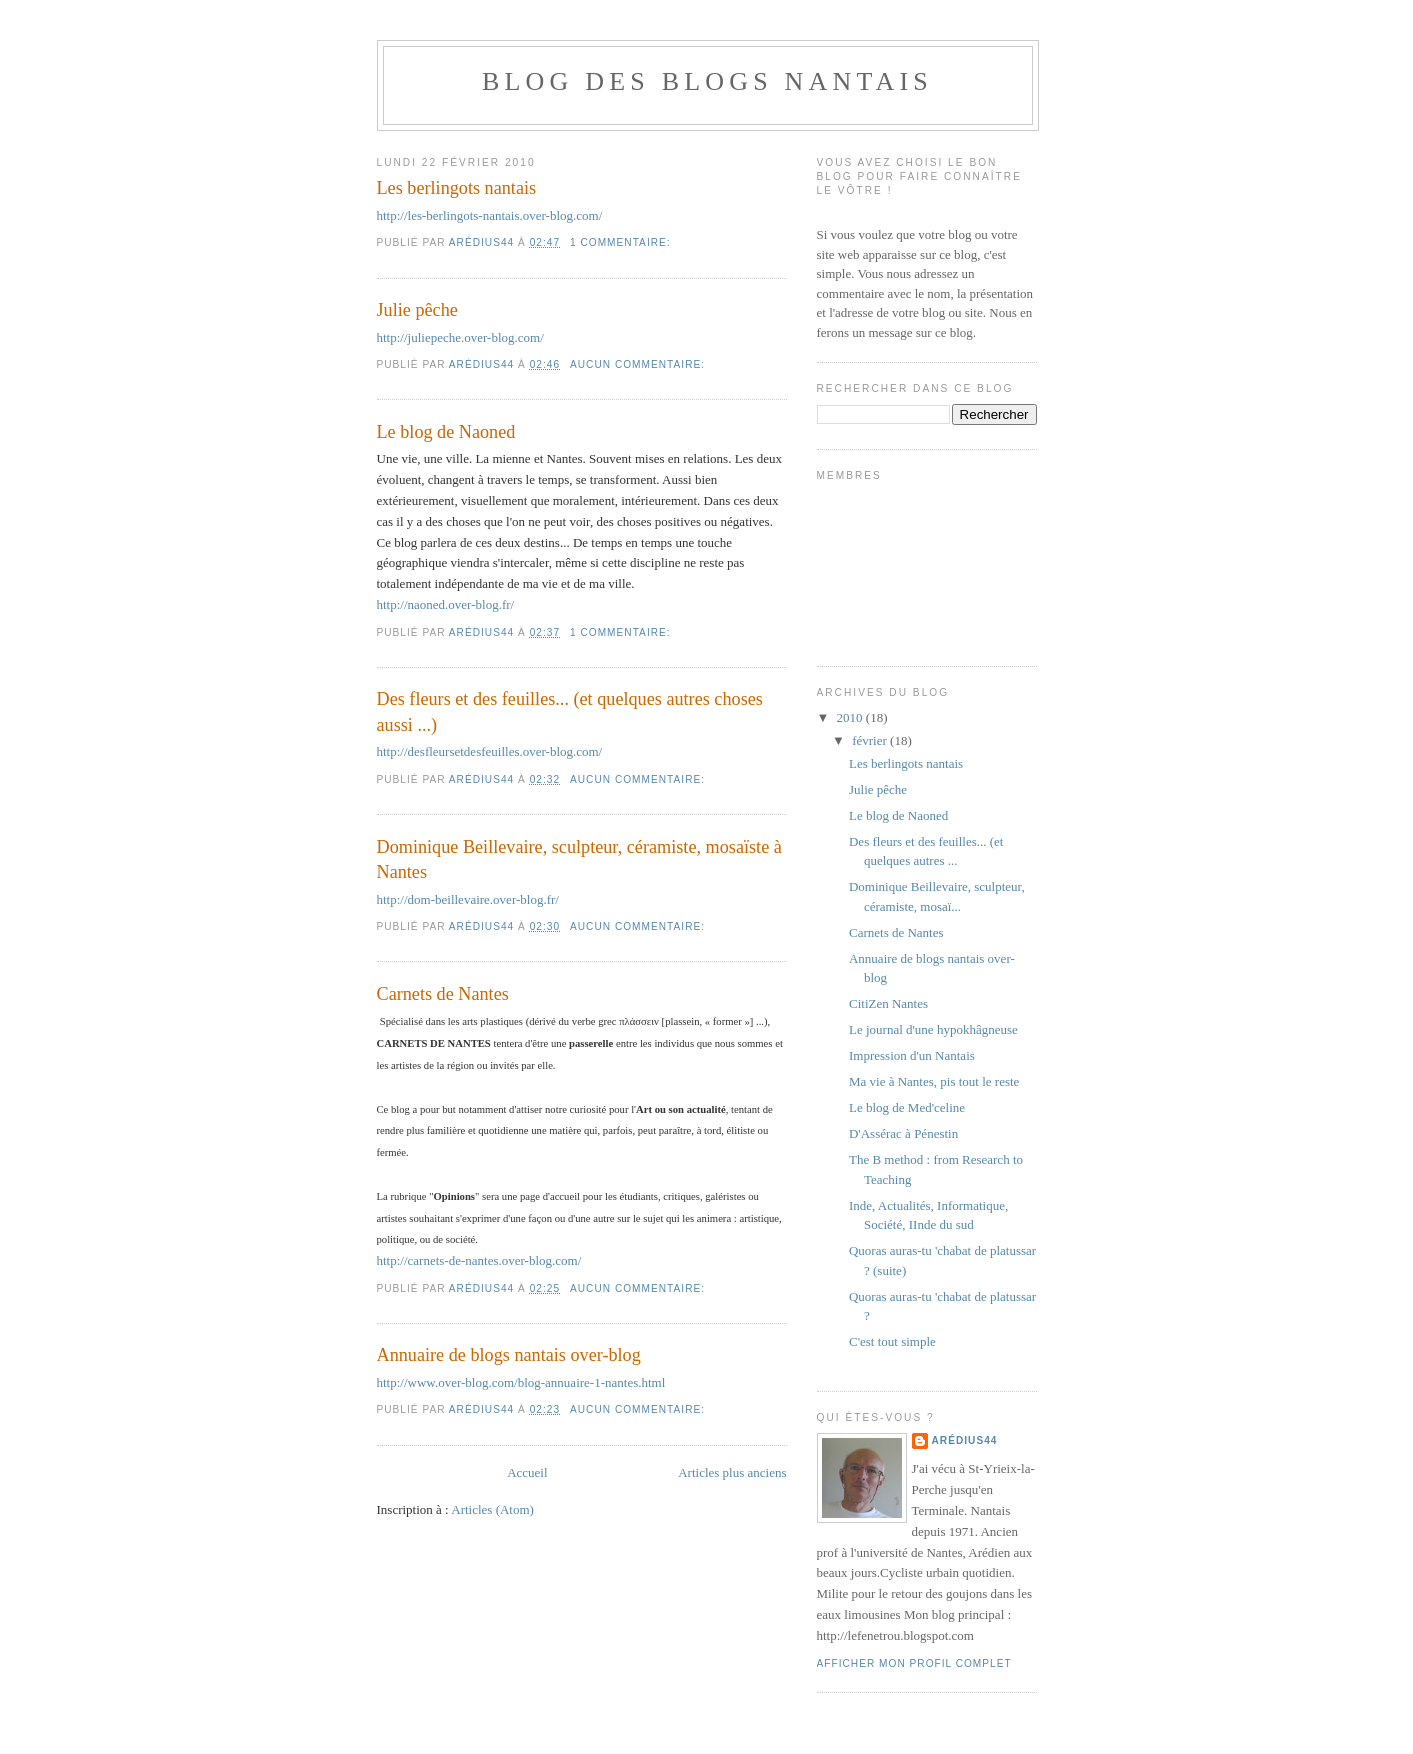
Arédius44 (965, 1440)
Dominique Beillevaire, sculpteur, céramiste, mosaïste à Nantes (579, 859)
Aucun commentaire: (639, 364)
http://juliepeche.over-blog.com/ (460, 337)
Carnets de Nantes (443, 994)
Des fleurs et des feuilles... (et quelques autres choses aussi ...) (570, 711)
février (871, 740)
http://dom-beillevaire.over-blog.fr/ (468, 899)
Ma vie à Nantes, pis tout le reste (934, 1081)
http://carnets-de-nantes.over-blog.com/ (479, 1260)
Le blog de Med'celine (907, 1107)
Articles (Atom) (492, 1509)
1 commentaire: (622, 242)
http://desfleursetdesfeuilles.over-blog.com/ (490, 751)
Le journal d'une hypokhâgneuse (933, 1029)
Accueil (527, 1472)
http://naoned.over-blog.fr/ (446, 604)
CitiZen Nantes (888, 1003)
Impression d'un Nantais (912, 1055)
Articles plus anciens (732, 1472)
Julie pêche (417, 310)
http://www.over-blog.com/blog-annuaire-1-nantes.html (521, 1382)
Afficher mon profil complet (914, 1663)
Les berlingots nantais (457, 188)
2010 (851, 717)
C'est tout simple (892, 1341)
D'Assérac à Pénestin (903, 1133)
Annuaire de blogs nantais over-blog (509, 1355)
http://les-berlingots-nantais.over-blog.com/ (490, 215)
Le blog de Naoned (446, 432)
